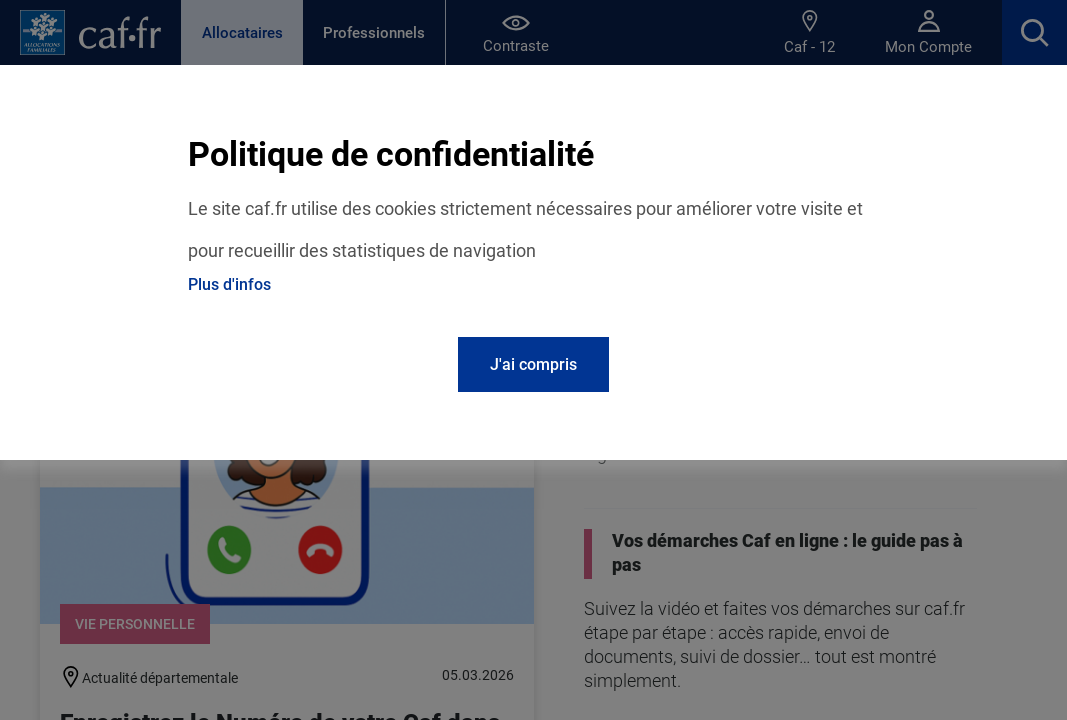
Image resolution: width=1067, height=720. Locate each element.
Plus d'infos (229, 284)
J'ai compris (533, 364)
